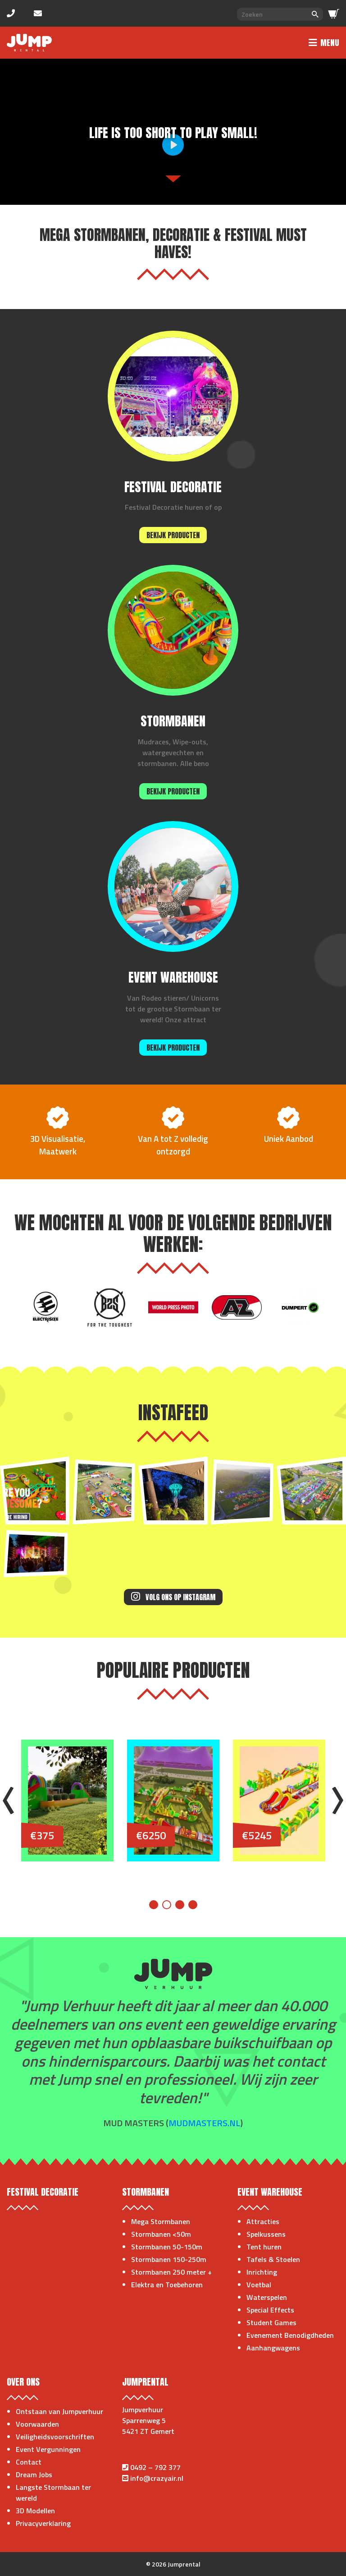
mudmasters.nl (204, 2123)
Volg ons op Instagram (173, 1597)
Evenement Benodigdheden (290, 2335)
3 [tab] (180, 1905)
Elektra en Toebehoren (167, 2284)
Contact (28, 2461)
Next (337, 1800)
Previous (8, 1800)
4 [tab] (193, 1905)
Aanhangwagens (273, 2347)
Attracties (262, 2221)
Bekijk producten (173, 535)
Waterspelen (266, 2297)
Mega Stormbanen (160, 2221)
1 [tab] (153, 1905)
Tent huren (264, 2246)
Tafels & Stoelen (273, 2259)
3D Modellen (35, 2510)
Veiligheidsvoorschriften (55, 2436)
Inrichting (261, 2272)
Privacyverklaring (43, 2523)
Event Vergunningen (48, 2449)
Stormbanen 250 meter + (171, 2272)
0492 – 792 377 (155, 2467)
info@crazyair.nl (156, 2478)
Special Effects (270, 2309)
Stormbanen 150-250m (168, 2259)
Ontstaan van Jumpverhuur (59, 2411)
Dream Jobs (34, 2474)
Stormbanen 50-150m (166, 2246)
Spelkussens (266, 2234)
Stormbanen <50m (161, 2234)
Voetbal (258, 2284)
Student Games (271, 2322)
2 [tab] (166, 1905)
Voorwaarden (37, 2424)
